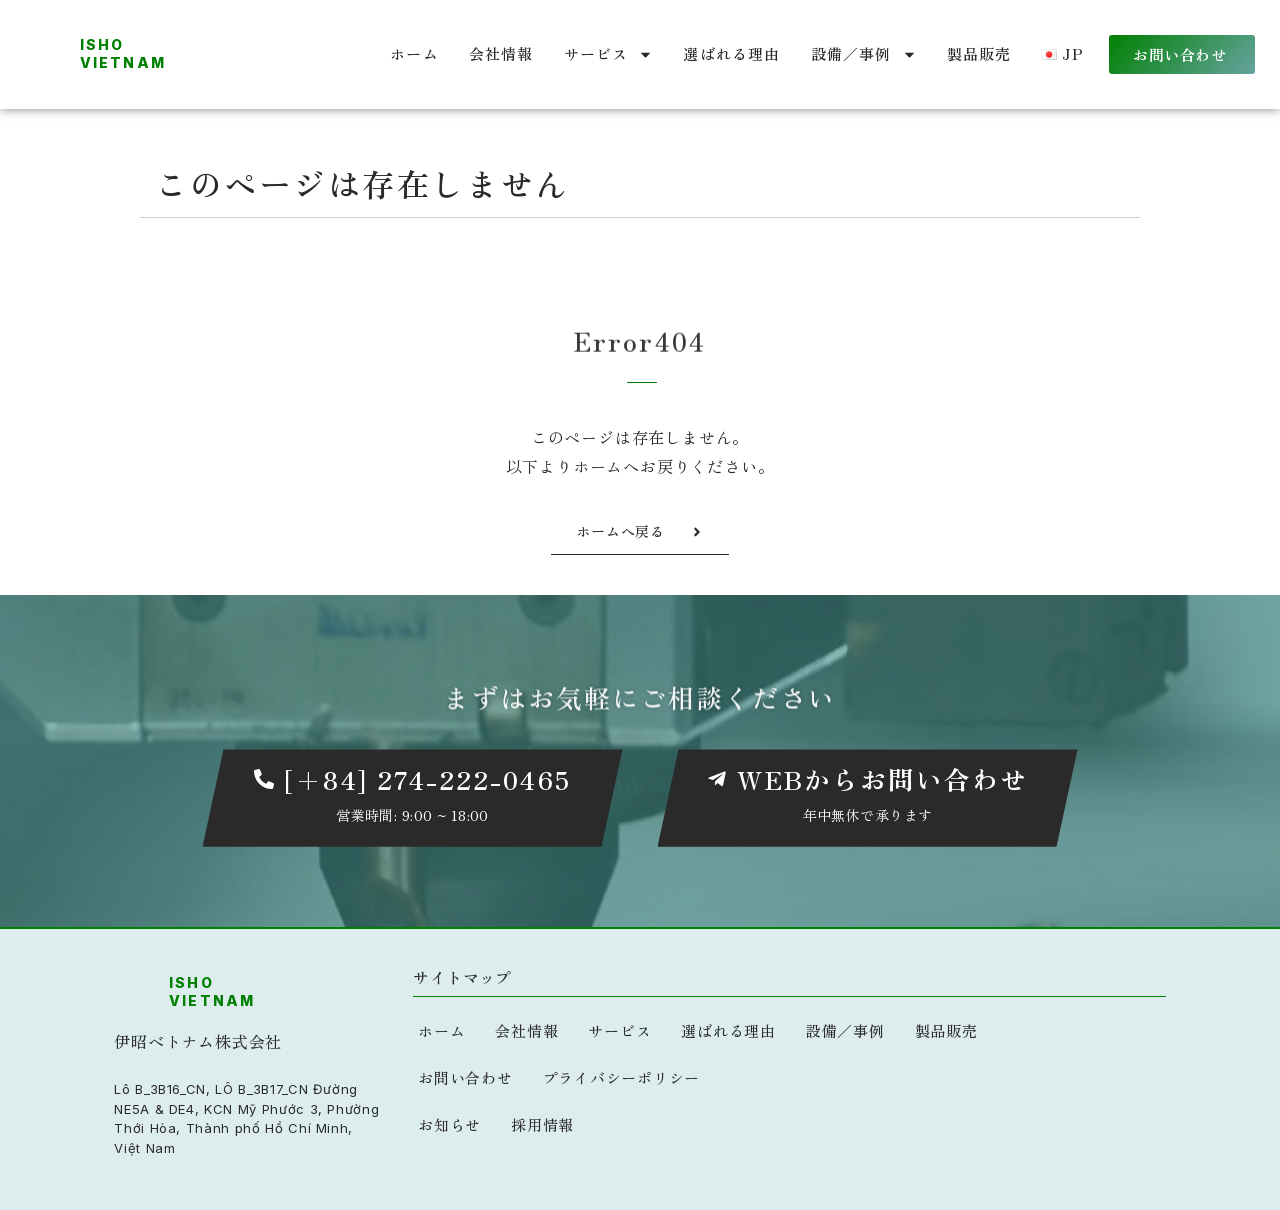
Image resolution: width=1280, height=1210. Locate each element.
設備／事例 (864, 54)
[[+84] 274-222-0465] (264, 780)
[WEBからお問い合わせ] (717, 780)
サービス (609, 54)
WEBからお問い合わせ (883, 779)
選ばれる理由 (731, 53)
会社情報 (501, 53)
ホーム (414, 53)
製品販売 (979, 53)
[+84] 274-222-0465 (427, 779)
